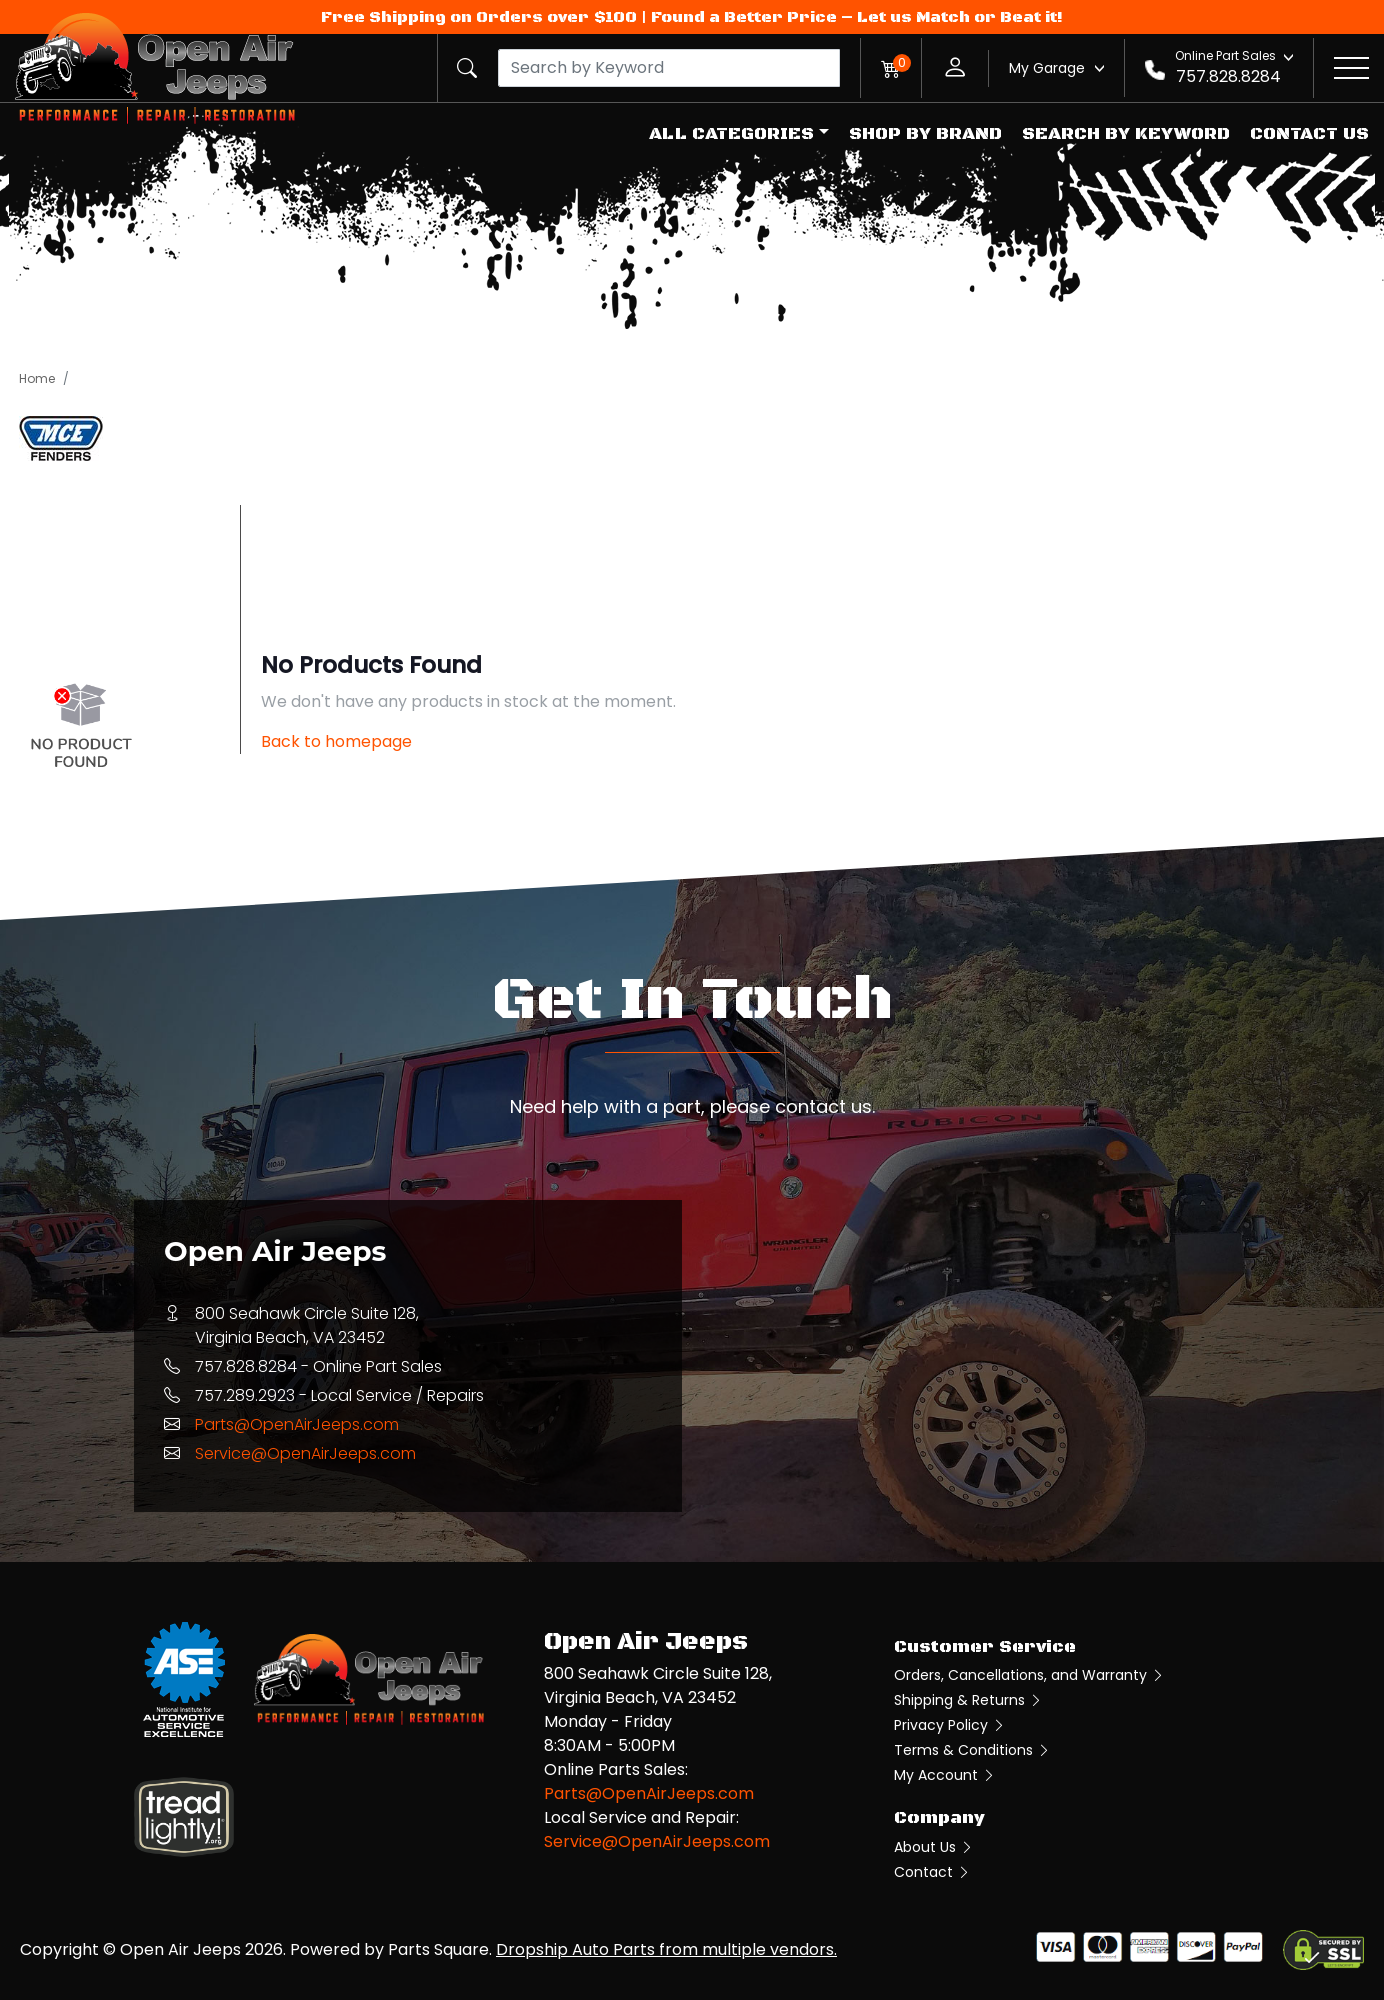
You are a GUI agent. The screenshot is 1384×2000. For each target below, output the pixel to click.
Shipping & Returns (968, 1700)
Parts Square (438, 1949)
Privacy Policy (950, 1725)
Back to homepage (336, 741)
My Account (945, 1775)
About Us (934, 1847)
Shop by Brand (925, 134)
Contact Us (1309, 134)
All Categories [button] (731, 134)
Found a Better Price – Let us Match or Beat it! (857, 17)
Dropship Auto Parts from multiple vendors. (666, 1949)
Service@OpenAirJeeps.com (305, 1453)
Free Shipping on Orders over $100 (479, 17)
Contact (932, 1872)
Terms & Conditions (972, 1750)
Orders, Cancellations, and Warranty (1029, 1675)
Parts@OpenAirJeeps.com (297, 1424)
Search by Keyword (1126, 134)
